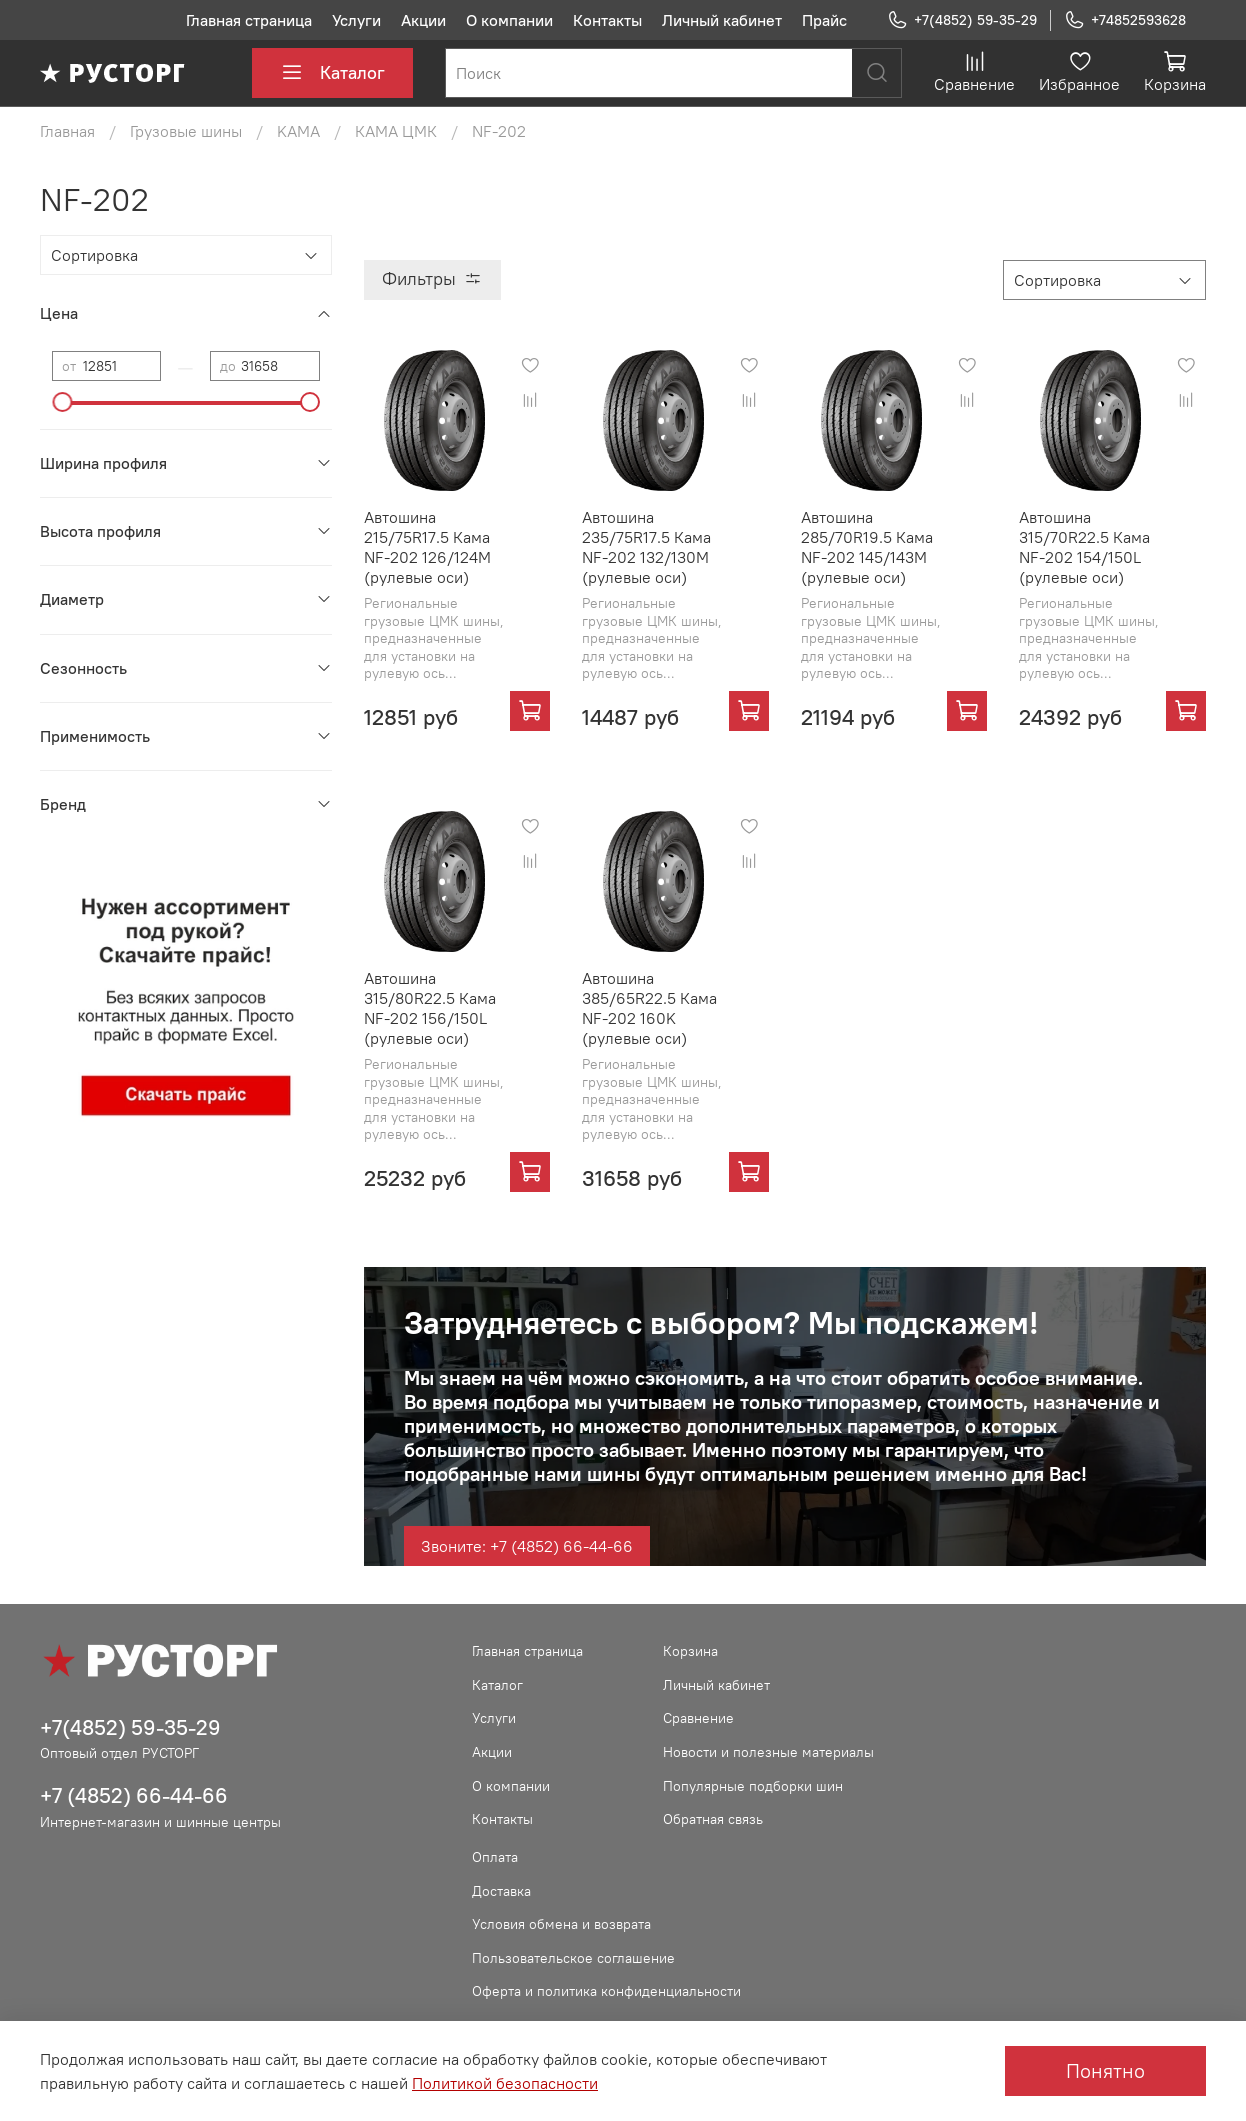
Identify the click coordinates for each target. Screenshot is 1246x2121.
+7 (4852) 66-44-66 (134, 1795)
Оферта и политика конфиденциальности (606, 1991)
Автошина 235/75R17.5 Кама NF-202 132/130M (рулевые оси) (646, 547)
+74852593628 (1125, 20)
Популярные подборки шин (753, 1786)
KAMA (298, 131)
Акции (423, 20)
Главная (67, 131)
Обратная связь (713, 1819)
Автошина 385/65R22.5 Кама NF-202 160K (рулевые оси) (649, 1008)
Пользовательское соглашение (573, 1958)
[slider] (62, 402)
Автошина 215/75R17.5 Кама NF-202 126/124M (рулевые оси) (427, 547)
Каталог (332, 73)
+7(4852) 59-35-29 (962, 20)
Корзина (690, 1651)
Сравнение (698, 1718)
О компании (509, 20)
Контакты (607, 20)
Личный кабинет (722, 20)
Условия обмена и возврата (561, 1924)
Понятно (1105, 2070)
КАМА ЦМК (396, 131)
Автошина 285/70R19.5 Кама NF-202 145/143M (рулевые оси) (867, 547)
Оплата (495, 1857)
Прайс (824, 20)
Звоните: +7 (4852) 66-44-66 (527, 1546)
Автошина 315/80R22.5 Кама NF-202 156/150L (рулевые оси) (430, 1008)
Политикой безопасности (505, 2083)
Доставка (501, 1891)
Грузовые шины (186, 131)
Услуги (356, 20)
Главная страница (249, 20)
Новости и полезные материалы (768, 1752)
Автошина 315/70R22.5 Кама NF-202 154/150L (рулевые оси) (1084, 547)
